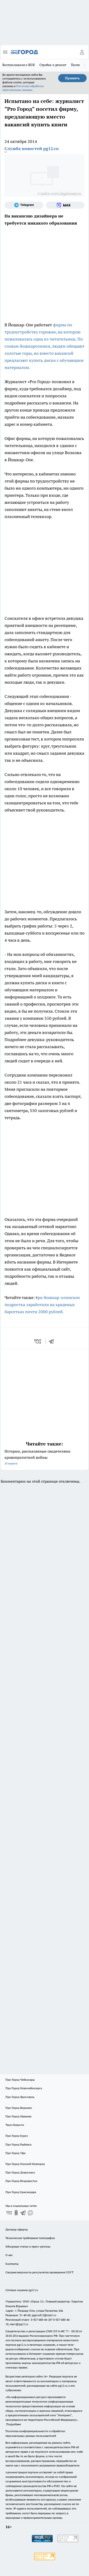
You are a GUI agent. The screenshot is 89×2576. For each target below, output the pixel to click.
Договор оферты (16, 2229)
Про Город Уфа (15, 2153)
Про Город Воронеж (18, 2108)
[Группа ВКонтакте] (9, 2212)
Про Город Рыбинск (18, 2144)
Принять (72, 78)
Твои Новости (14, 2125)
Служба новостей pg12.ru (32, 148)
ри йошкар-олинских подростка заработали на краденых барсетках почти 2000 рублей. (42, 1304)
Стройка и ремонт (52, 65)
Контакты (12, 2264)
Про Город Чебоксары (20, 2079)
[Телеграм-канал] (24, 205)
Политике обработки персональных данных (23, 88)
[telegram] (53, 1341)
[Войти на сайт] (82, 52)
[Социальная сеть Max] (65, 205)
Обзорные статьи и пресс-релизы (27, 2246)
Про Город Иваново (18, 2116)
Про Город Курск (16, 2135)
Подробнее (13, 2424)
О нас (9, 2255)
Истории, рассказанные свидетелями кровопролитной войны (44, 1458)
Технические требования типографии (30, 2238)
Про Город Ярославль (19, 2097)
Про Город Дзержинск (20, 2172)
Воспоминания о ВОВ (18, 65)
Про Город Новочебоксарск (23, 2088)
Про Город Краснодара (20, 2192)
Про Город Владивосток (21, 2181)
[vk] (38, 1341)
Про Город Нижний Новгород (25, 2164)
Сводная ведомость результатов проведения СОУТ (39, 2272)
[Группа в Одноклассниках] (16, 2212)
